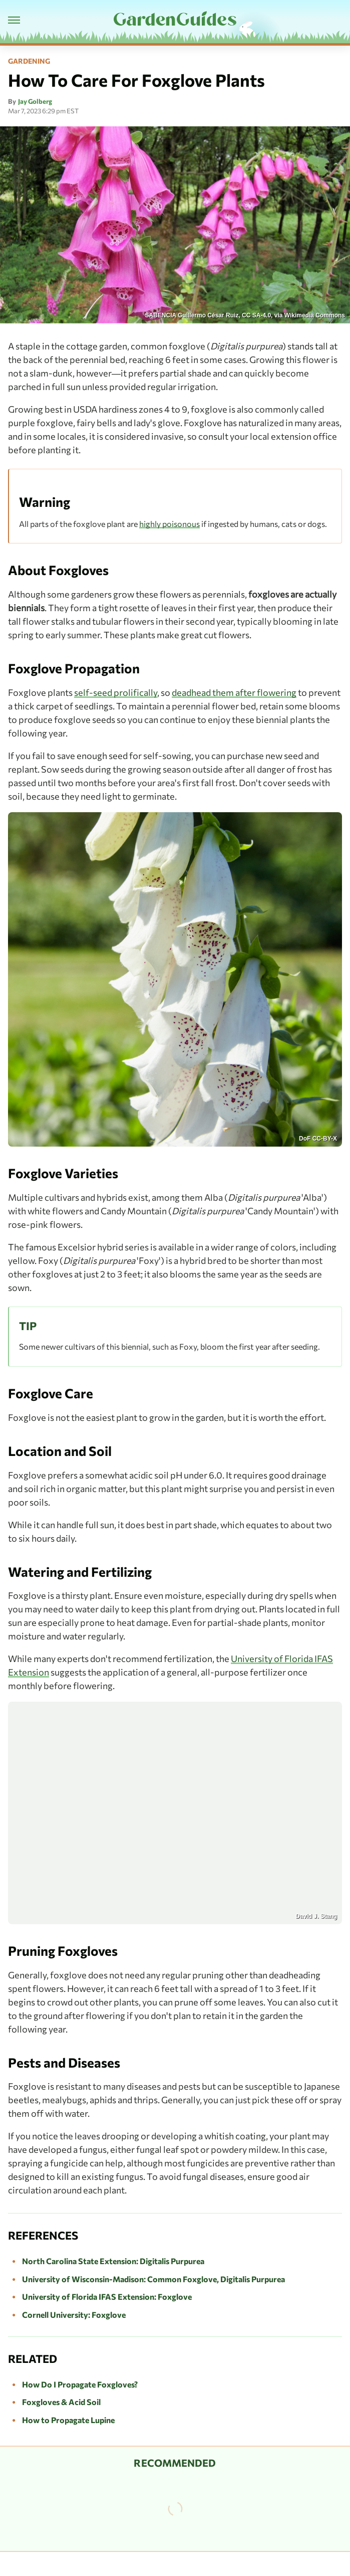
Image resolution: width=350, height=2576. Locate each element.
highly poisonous (169, 523)
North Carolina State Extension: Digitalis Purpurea (113, 2261)
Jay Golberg (35, 101)
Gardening (29, 61)
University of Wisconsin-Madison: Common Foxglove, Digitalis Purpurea (153, 2279)
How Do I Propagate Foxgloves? (80, 2384)
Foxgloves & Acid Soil (61, 2402)
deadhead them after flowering (234, 692)
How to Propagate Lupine (68, 2420)
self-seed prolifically (115, 692)
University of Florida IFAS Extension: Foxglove (107, 2296)
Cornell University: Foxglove (74, 2314)
